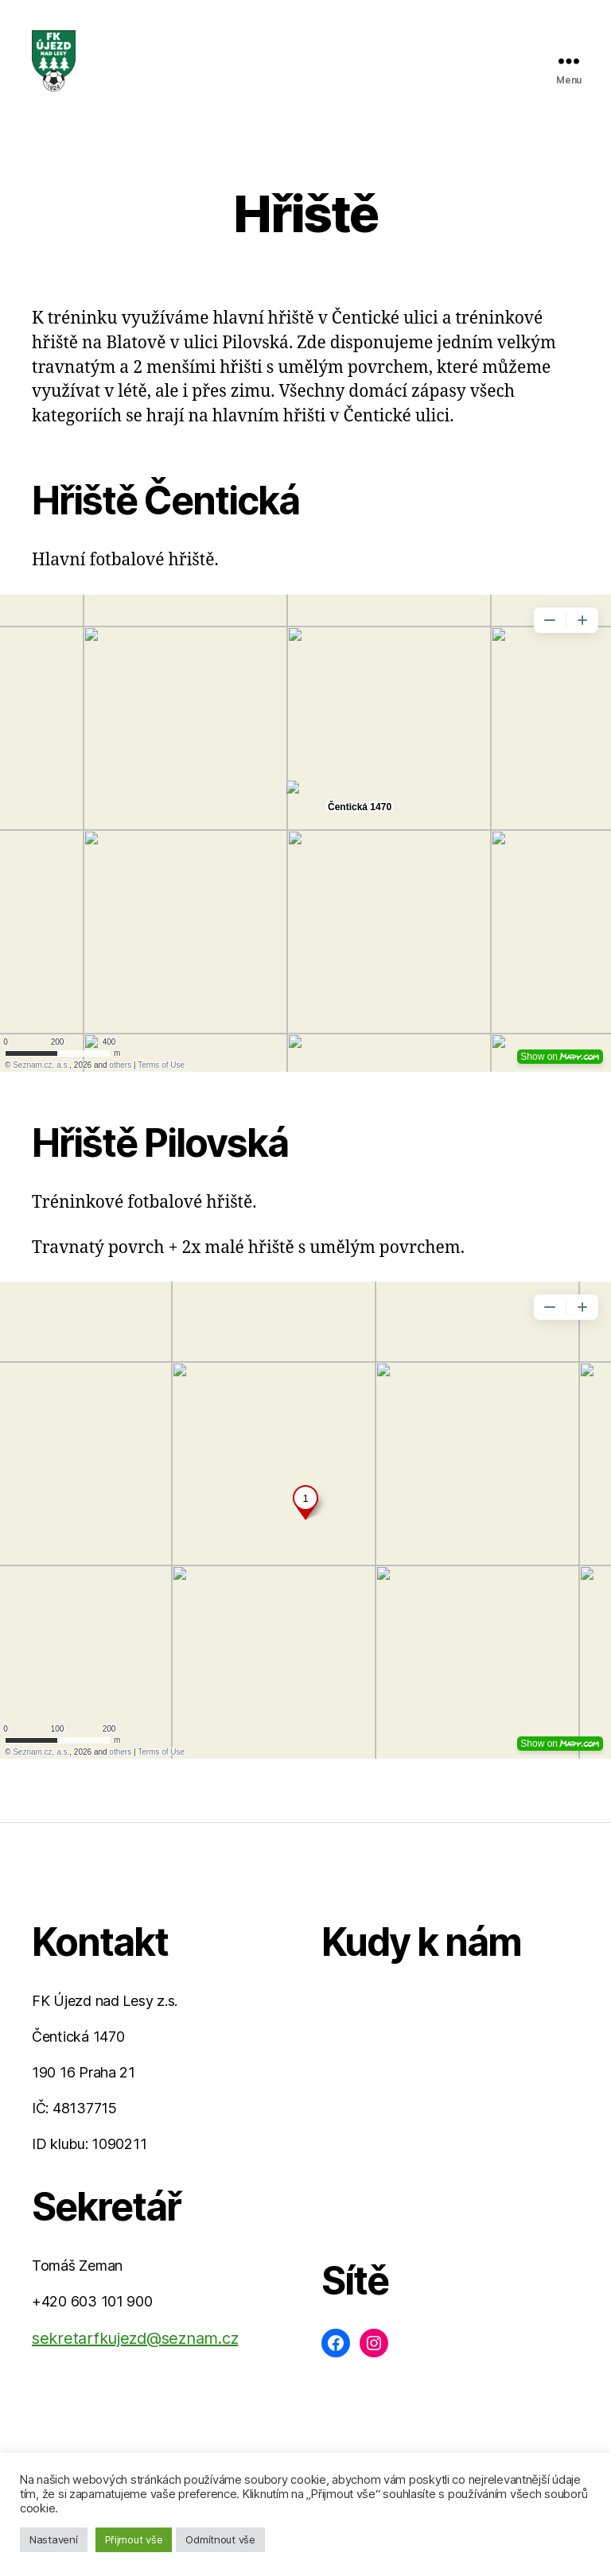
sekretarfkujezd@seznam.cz (135, 2349)
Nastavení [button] (53, 2539)
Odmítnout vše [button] (220, 2539)
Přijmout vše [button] (134, 2539)
